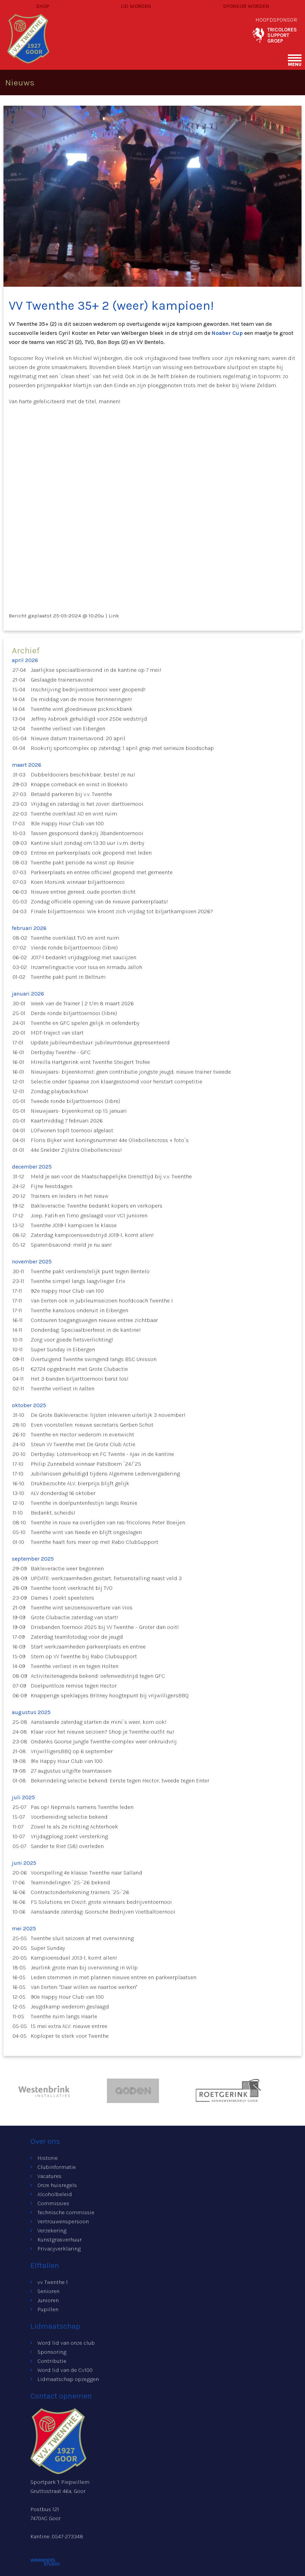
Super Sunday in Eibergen (63, 1349)
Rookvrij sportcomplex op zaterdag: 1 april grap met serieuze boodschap (122, 748)
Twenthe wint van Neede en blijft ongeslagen (86, 1532)
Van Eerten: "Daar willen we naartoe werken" (84, 1987)
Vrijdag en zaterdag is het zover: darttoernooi (87, 804)
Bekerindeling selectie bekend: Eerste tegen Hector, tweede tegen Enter (120, 1780)
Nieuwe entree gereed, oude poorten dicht (83, 891)
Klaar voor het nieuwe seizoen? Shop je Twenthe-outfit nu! (102, 1731)
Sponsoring (51, 2352)
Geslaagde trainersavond (62, 679)
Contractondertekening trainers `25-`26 (80, 1892)
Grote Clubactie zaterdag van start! (74, 1617)
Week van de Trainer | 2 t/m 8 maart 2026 (82, 1003)
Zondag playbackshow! (59, 1091)
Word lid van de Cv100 (65, 2370)
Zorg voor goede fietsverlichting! (72, 1339)
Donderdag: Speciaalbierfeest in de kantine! (86, 1330)
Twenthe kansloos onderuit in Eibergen (79, 1310)
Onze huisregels (57, 2185)
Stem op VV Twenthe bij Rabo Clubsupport (84, 1656)
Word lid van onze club (66, 2343)
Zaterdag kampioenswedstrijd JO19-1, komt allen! (92, 1235)
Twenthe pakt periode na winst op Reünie (82, 862)
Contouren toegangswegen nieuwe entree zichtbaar (94, 1320)
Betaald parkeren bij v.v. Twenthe (71, 794)
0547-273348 (67, 2536)
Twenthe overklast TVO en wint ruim (75, 937)
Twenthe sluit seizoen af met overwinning (82, 1938)
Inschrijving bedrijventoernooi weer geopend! (88, 689)
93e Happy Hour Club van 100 (67, 823)
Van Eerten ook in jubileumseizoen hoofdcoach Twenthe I (102, 1300)
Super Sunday (48, 1948)
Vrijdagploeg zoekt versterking (69, 1836)
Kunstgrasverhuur (59, 2239)
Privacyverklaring (59, 2248)
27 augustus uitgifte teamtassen (71, 1770)
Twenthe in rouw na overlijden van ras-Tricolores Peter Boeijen (108, 1522)
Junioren (48, 2300)
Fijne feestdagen (51, 1186)
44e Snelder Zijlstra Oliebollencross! (76, 1150)
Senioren (48, 2291)
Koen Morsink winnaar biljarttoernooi (78, 882)
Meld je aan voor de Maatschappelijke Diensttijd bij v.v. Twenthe (111, 1176)
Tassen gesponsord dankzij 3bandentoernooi (87, 833)
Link (114, 616)
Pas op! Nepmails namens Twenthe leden (82, 1807)
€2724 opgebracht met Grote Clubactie (79, 1369)
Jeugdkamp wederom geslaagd (70, 2006)
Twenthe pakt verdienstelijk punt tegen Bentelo (90, 1271)
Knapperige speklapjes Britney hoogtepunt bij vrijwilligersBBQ (110, 1695)
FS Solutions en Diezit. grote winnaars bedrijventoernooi (101, 1902)
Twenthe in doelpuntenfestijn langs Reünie (84, 1503)
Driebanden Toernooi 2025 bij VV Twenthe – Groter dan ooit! (105, 1627)
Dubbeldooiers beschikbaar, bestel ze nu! (83, 774)
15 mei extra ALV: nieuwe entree (69, 2026)
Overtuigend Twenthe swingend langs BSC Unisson (94, 1359)
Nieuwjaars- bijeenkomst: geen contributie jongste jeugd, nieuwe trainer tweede (131, 1071)
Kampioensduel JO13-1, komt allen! (74, 1957)
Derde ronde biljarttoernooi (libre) (74, 1013)
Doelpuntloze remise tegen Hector (74, 1685)
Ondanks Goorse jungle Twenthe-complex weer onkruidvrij (104, 1741)
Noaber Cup (227, 333)
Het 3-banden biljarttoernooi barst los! (80, 1378)
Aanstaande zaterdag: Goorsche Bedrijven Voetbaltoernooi (103, 1911)
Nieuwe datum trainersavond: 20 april (78, 738)
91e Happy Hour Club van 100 (66, 1761)
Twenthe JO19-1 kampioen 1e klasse (74, 1225)
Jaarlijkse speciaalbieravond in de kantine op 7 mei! (96, 670)
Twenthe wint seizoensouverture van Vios (81, 1607)
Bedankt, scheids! (53, 1512)
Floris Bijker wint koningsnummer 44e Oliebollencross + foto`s (110, 1140)
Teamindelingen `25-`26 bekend (70, 1882)
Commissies (53, 2203)
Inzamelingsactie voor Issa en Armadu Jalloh (86, 967)
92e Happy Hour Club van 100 (67, 1290)
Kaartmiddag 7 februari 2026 (67, 1120)
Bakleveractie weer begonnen (67, 1568)
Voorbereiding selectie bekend (69, 1816)
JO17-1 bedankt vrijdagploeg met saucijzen (83, 957)
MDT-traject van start (57, 1032)
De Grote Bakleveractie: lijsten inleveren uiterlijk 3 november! (108, 1415)
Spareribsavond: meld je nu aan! (71, 1244)
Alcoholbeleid (54, 2194)
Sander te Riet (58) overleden (67, 1846)
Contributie (51, 2361)
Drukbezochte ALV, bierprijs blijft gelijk (80, 1483)
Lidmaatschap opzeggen (68, 2379)
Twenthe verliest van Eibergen (68, 728)
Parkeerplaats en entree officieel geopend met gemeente (102, 872)
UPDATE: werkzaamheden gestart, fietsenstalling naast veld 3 (106, 1578)
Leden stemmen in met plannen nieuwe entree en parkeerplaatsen (113, 1977)
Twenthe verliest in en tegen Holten (74, 1666)
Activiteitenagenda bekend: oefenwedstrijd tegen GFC (98, 1676)
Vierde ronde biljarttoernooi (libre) (74, 947)
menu (295, 64)
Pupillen (47, 2309)
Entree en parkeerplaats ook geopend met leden (91, 852)
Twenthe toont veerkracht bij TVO (71, 1588)
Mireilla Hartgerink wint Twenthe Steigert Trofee (90, 1062)
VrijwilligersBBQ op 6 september (72, 1751)
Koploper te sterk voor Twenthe (70, 2036)
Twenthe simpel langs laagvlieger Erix (78, 1281)
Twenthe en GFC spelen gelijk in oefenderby (85, 1023)
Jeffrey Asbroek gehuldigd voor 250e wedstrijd (89, 718)
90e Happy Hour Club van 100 (67, 1996)
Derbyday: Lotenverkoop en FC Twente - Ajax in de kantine (102, 1454)
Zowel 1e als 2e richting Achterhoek (74, 1826)
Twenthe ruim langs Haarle (64, 2016)
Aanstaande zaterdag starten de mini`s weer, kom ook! (99, 1722)
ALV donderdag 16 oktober (63, 1493)
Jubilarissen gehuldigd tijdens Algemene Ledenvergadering (105, 1473)
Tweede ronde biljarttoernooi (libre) (75, 1101)
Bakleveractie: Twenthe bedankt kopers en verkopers (96, 1205)
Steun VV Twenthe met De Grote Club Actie (83, 1444)
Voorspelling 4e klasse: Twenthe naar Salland (86, 1872)
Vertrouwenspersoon (63, 2221)
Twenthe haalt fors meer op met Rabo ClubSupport (94, 1542)
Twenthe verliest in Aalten (62, 1388)
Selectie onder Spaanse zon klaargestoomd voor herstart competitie (116, 1081)
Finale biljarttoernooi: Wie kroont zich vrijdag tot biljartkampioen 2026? (122, 911)
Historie (47, 2158)
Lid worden (136, 6)
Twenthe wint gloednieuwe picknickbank (81, 709)
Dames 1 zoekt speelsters (62, 1597)
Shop (42, 6)
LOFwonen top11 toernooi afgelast (72, 1130)
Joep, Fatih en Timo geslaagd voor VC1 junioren (89, 1215)
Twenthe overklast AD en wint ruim (74, 813)
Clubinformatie (56, 2167)
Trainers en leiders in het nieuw (69, 1196)
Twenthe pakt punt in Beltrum (68, 977)
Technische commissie (65, 2212)
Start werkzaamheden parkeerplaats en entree (88, 1646)
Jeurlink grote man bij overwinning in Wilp (84, 1967)
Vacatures (49, 2176)
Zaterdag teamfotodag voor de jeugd (77, 1637)
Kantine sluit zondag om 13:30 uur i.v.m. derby (87, 843)
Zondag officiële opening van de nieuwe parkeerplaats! (99, 901)
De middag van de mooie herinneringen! (81, 699)
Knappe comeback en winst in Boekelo (79, 784)
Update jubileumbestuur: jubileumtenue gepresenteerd (100, 1042)
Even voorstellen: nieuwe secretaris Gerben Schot (92, 1424)
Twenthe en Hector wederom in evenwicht (82, 1434)
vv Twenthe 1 (52, 2282)
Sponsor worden (246, 6)
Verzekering (51, 2230)
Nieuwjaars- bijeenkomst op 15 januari (79, 1110)
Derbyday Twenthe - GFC (60, 1052)
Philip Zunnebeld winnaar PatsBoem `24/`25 (86, 1463)
